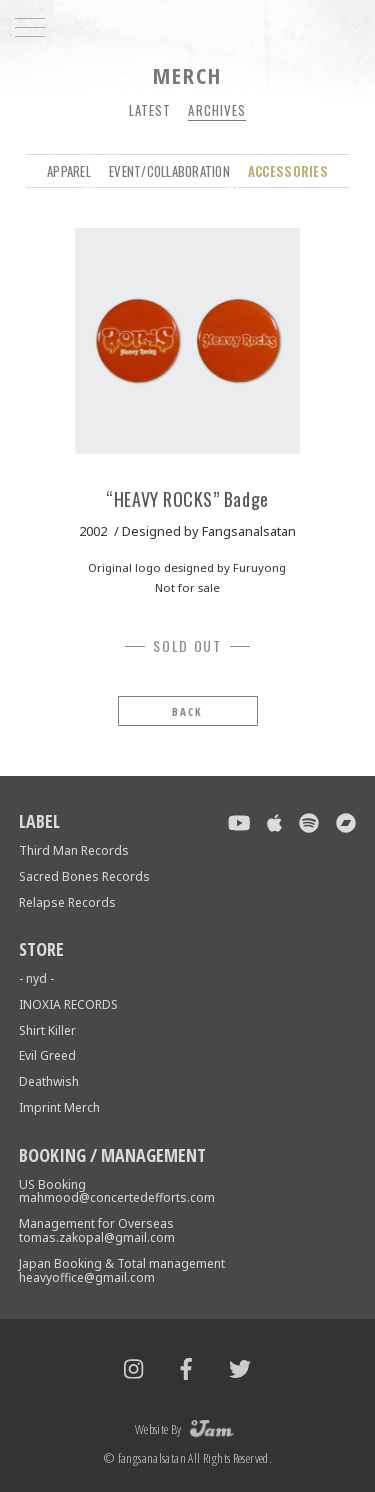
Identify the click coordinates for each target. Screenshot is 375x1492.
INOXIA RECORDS (68, 1004)
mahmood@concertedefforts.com (117, 1197)
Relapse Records (67, 902)
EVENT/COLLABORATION (169, 171)
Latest (150, 110)
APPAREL (69, 171)
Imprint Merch (59, 1107)
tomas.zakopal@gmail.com (97, 1237)
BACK (187, 711)
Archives (216, 110)
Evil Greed (47, 1055)
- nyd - (36, 978)
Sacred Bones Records (84, 876)
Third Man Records (74, 850)
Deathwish (49, 1081)
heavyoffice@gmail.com (87, 1277)
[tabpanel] (188, 341)
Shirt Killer (47, 1030)
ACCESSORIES (288, 171)
